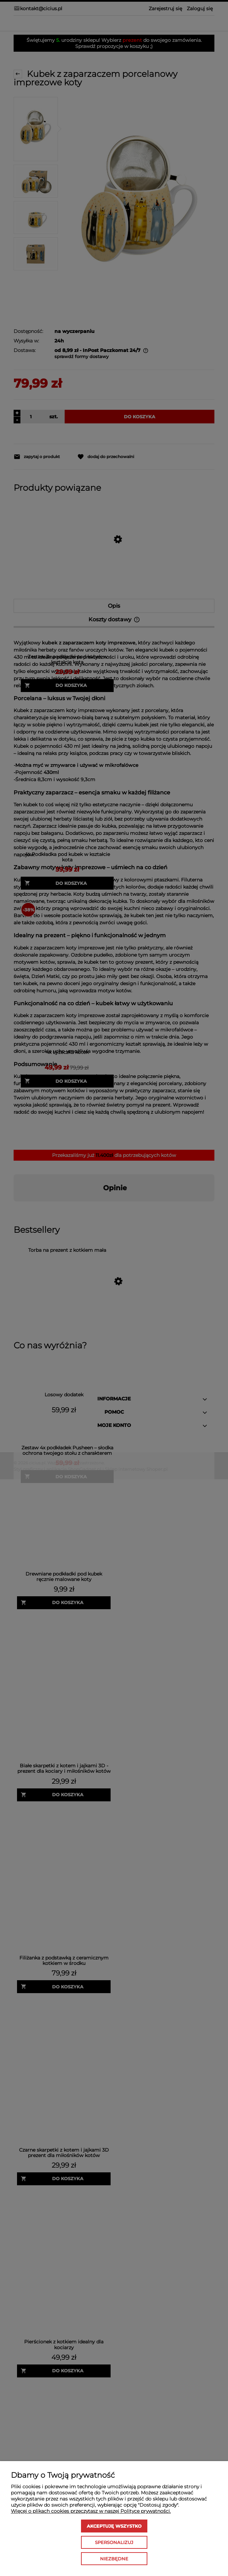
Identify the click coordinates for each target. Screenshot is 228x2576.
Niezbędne (114, 2558)
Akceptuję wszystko (114, 2526)
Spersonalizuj (114, 2542)
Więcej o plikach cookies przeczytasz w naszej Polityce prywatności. (91, 2511)
